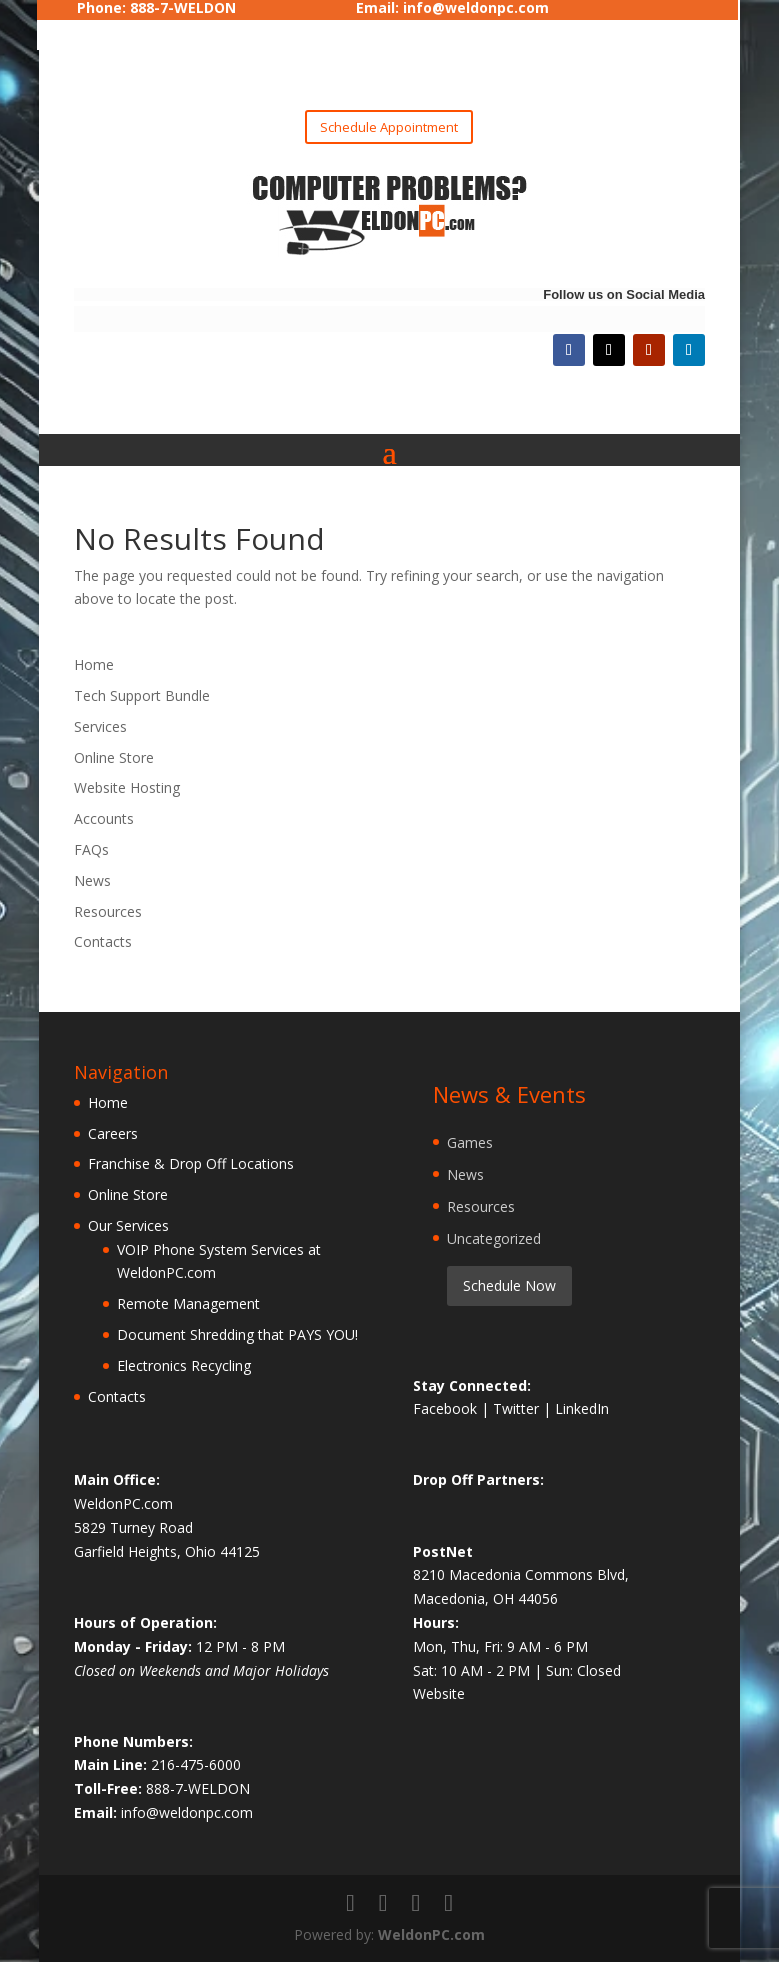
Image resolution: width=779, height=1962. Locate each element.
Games (470, 1142)
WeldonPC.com (431, 1934)
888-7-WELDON (198, 1788)
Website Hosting (127, 787)
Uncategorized (494, 1238)
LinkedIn (582, 1408)
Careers (113, 1133)
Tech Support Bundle (142, 695)
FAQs (91, 849)
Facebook (447, 1408)
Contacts (103, 941)
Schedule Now (509, 1285)
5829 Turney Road (133, 1527)
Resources (108, 911)
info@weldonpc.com (187, 1812)
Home (94, 664)
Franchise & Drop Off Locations (191, 1163)
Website (439, 1693)
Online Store (114, 757)
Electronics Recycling (184, 1365)
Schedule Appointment (389, 127)
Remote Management (188, 1303)
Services (100, 726)
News (92, 880)
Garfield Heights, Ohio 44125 (167, 1551)
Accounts (104, 818)
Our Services (128, 1225)
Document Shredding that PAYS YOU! (237, 1334)
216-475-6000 (196, 1764)
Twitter (518, 1408)
